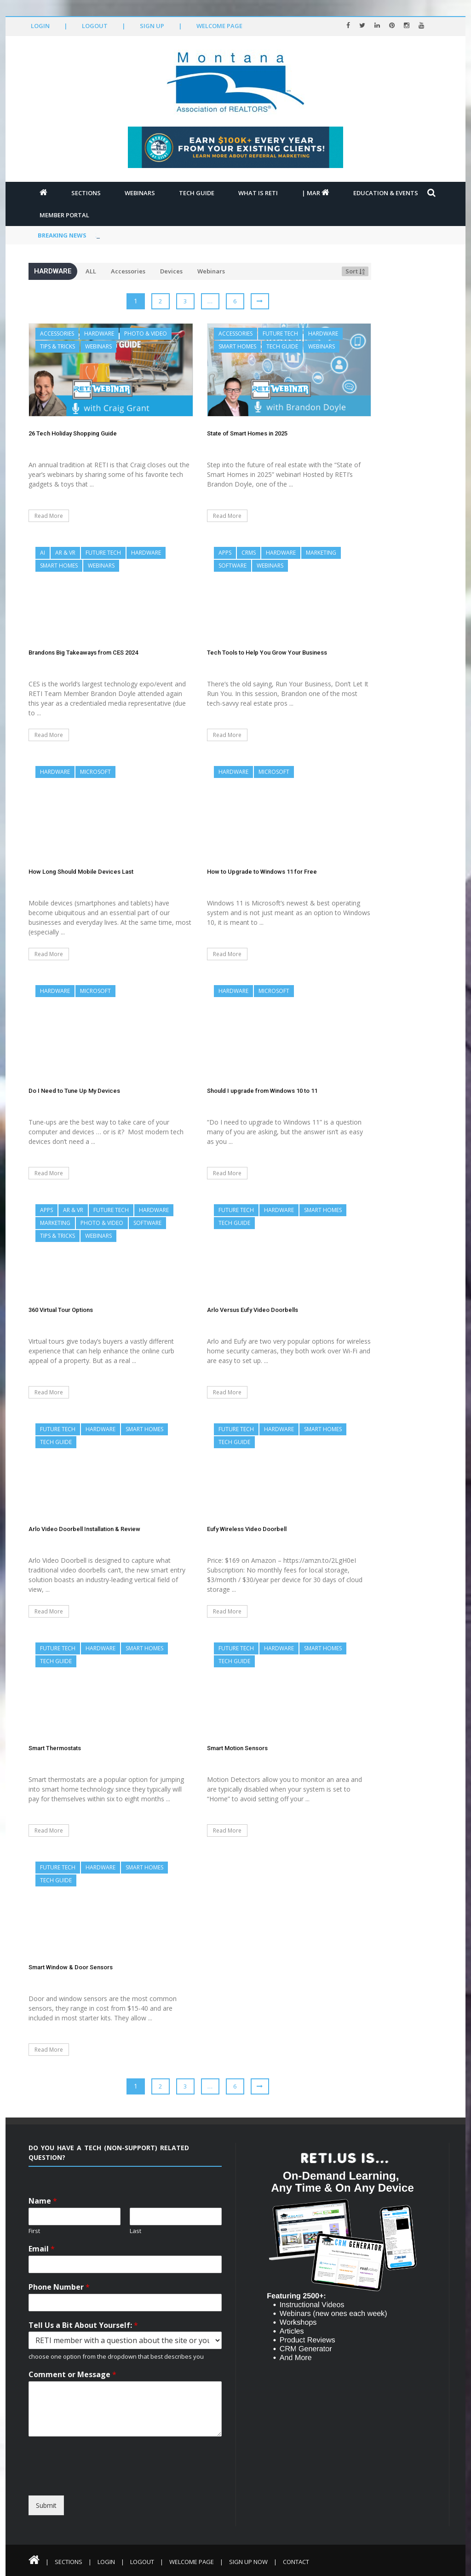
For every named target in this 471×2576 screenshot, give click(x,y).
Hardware (99, 333)
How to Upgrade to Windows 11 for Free (262, 871)
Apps (224, 553)
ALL (91, 271)
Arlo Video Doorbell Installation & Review (84, 1529)
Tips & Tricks (57, 346)
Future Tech (280, 333)
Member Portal (64, 215)
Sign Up (152, 26)
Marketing (321, 553)
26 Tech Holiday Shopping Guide (73, 433)
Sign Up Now (248, 2562)
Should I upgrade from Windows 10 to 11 (262, 1090)
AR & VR (65, 553)
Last (135, 2231)
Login (40, 26)
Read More (48, 516)
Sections (86, 193)
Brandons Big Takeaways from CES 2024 (83, 652)
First (34, 2231)
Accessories (128, 271)
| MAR (315, 193)
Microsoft (95, 772)
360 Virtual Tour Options (61, 1309)
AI (42, 553)
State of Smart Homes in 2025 (247, 433)
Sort (355, 271)
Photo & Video (145, 333)
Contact (296, 2562)
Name (43, 2201)
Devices (171, 271)
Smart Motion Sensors (237, 1748)
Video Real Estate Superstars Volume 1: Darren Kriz (176, 235)
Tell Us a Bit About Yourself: (83, 2325)
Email (42, 2249)
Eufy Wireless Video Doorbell (247, 1529)
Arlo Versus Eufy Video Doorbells (252, 1309)
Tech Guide (196, 193)
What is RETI (258, 193)
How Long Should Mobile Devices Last (81, 871)
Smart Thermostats (55, 1748)
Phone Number (59, 2287)
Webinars (140, 193)
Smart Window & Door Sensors (71, 1967)
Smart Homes (237, 346)
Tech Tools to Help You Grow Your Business (267, 652)
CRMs (248, 553)
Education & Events (385, 193)
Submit (46, 2505)
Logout (95, 26)
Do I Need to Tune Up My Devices (74, 1090)
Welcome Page (219, 26)
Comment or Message (72, 2374)
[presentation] (112, 2487)
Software (232, 565)
